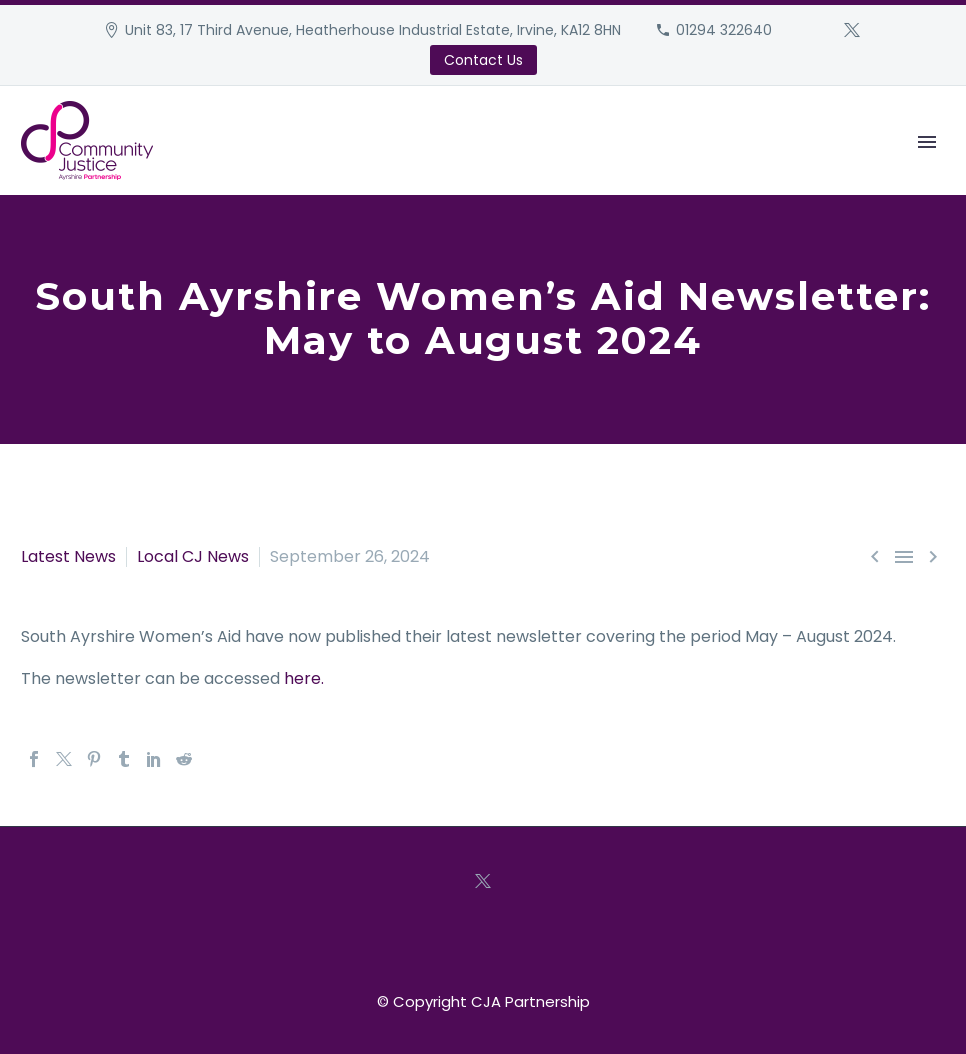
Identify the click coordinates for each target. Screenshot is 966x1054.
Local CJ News (193, 556)
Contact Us (483, 60)
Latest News (68, 556)
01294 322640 (724, 30)
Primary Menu (927, 142)
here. (304, 678)
